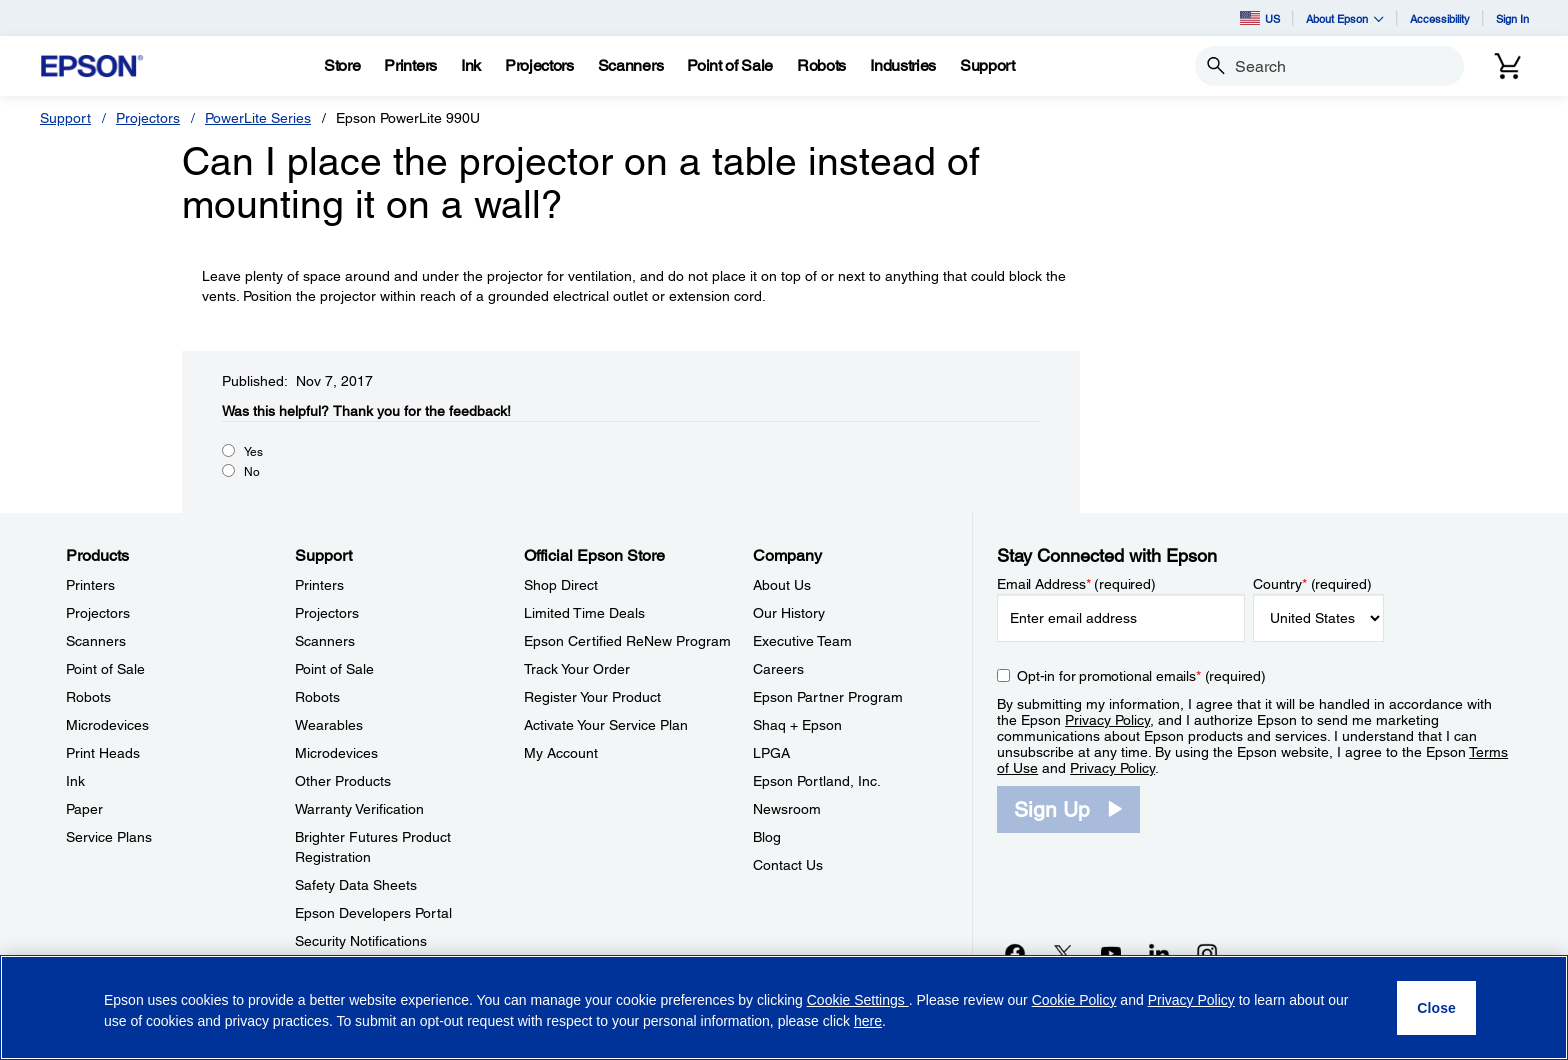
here (868, 1021)
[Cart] (1508, 66)
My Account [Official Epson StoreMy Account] (561, 753)
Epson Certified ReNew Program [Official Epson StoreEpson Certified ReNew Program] (627, 641)
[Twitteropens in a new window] (1063, 953)
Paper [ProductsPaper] (84, 809)
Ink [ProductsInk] (75, 781)
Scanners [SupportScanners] (325, 641)
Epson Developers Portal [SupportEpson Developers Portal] (373, 913)
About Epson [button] (1345, 18)
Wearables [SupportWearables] (329, 725)
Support (65, 118)
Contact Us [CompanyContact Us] (788, 865)
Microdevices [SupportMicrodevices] (336, 753)
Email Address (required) (1076, 584)
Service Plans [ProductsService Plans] (109, 837)
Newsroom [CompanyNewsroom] (787, 809)
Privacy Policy (1107, 720)
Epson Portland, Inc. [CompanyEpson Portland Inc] (817, 781)
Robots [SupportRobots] (317, 697)
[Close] (1436, 1008)
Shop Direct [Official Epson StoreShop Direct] (561, 585)
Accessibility (1440, 18)
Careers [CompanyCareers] (778, 669)
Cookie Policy (1074, 1000)
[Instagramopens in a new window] (1207, 953)
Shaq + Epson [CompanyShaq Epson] (797, 725)
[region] (784, 1007)
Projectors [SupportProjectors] (327, 613)
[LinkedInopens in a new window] (1159, 953)
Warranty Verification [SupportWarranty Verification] (359, 809)
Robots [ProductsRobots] (88, 697)
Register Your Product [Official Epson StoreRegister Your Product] (592, 697)
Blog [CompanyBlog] (767, 837)
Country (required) (1312, 584)
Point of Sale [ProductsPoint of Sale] (105, 669)
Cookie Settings (858, 1000)
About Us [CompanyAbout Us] (782, 585)
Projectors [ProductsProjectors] (98, 613)
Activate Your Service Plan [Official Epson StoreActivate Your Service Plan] (606, 725)
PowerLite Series (258, 118)
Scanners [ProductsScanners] (96, 641)
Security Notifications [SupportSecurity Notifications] (361, 941)
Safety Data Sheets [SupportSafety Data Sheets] (356, 885)
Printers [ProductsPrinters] (90, 585)
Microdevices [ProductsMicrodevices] (107, 725)
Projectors (148, 118)
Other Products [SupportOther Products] (343, 781)
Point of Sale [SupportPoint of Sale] (334, 669)
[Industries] (903, 66)
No (252, 472)
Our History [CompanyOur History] (789, 613)
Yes (253, 452)
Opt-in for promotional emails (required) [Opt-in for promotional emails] (1141, 676)
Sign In (1512, 18)
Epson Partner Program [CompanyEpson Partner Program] (828, 697)
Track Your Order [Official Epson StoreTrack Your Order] (577, 669)
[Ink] (471, 66)
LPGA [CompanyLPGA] (771, 753)
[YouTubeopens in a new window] (1111, 953)
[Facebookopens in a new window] (1015, 953)
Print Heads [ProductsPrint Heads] (103, 753)
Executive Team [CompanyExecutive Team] (802, 641)
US (1260, 18)
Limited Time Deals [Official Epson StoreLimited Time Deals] (584, 613)
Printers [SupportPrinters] (319, 585)
